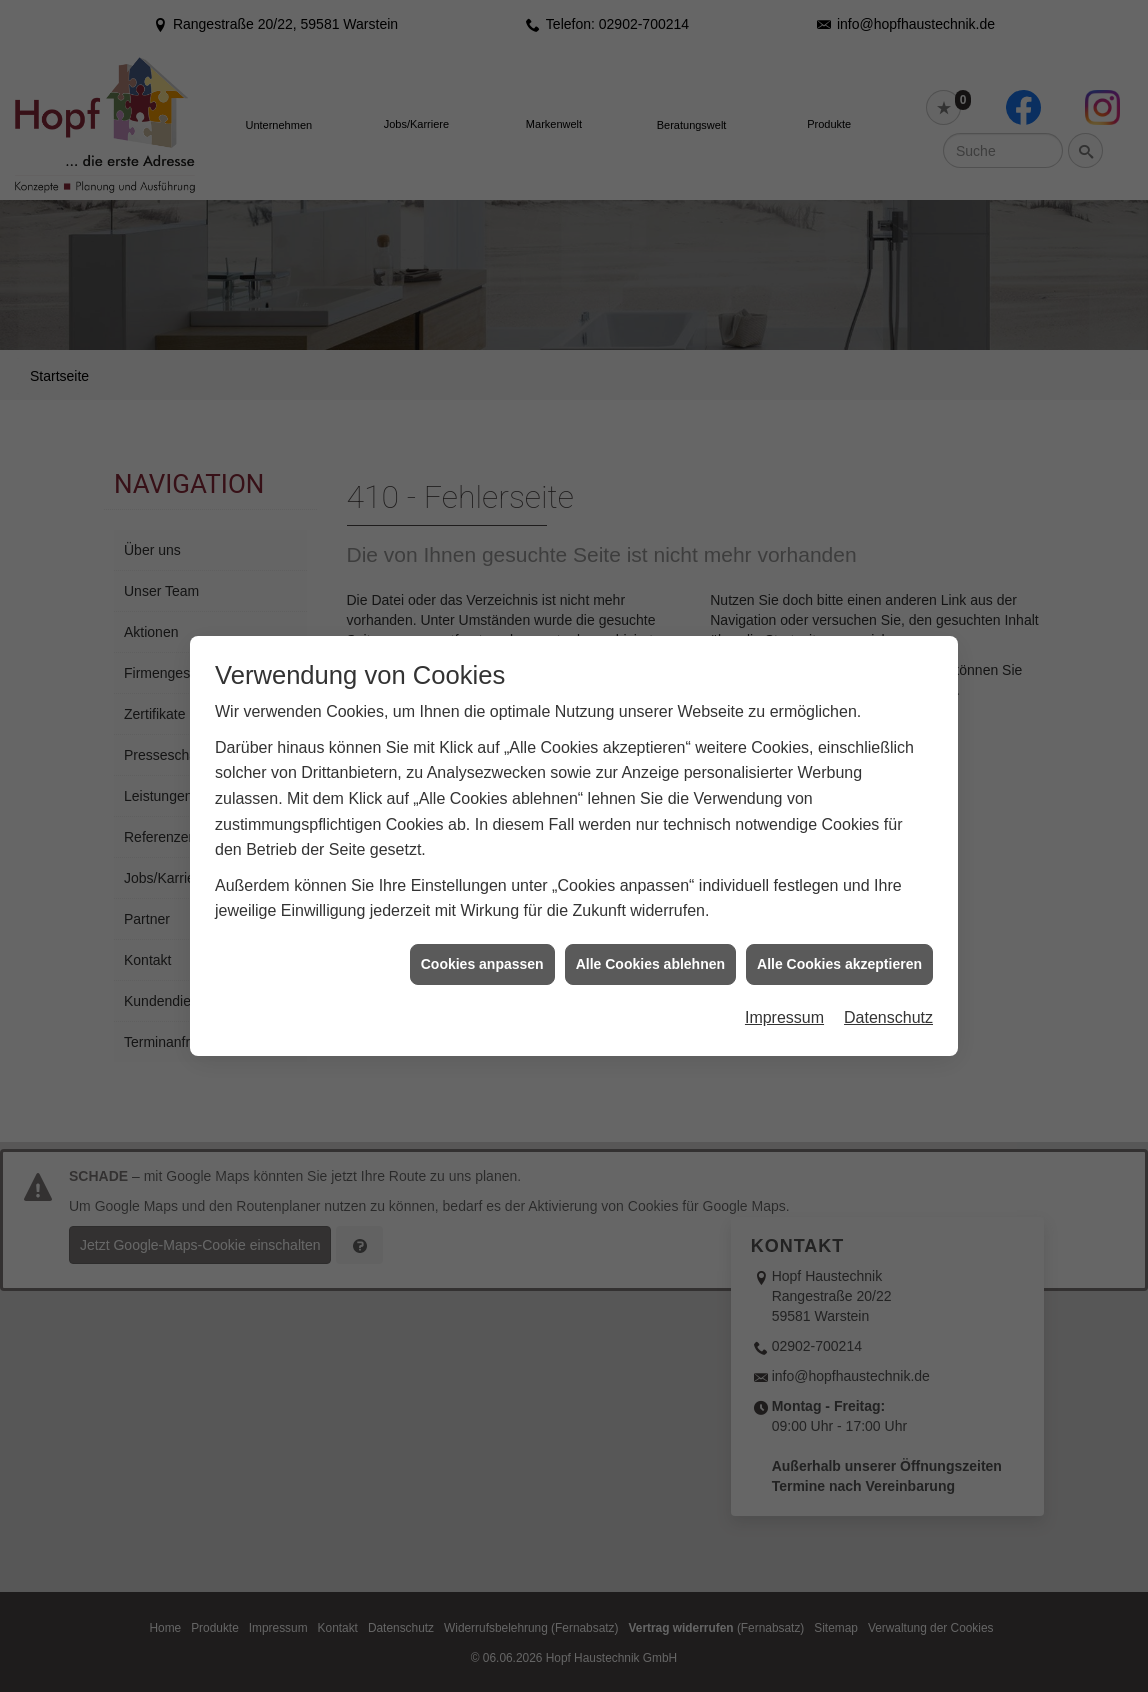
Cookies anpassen (482, 757)
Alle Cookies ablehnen (650, 757)
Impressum (784, 811)
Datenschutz (888, 811)
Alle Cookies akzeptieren (839, 757)
